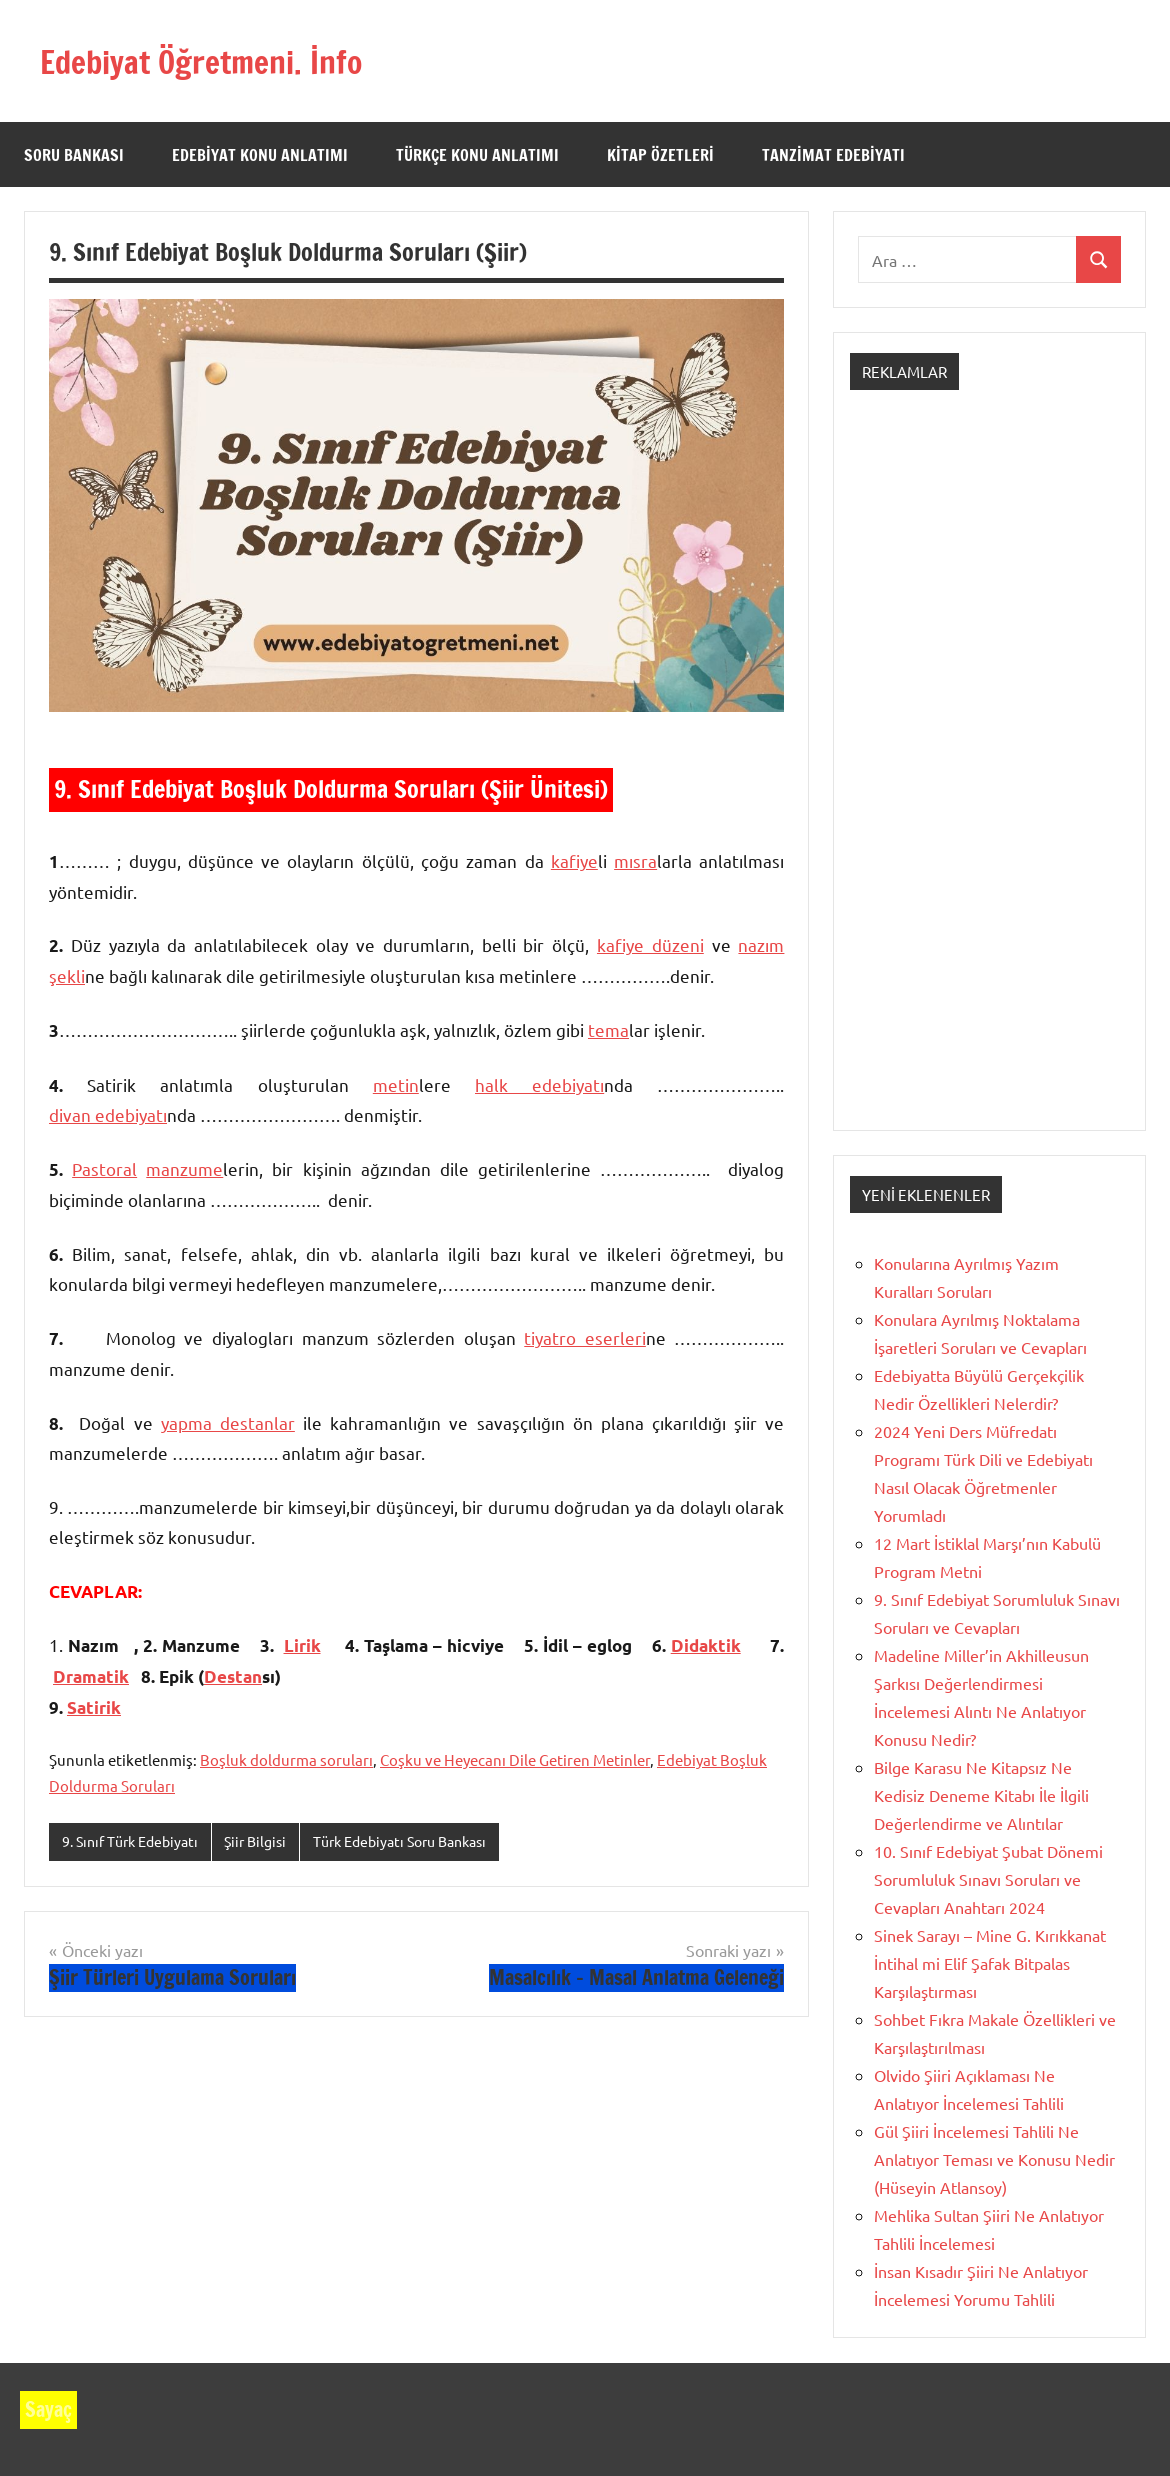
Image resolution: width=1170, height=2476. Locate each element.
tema (608, 1029)
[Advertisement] (989, 778)
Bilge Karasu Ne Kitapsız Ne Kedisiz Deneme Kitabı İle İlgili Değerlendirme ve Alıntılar (981, 1795)
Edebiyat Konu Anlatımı (260, 155)
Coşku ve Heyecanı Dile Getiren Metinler (515, 1759)
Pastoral (104, 1168)
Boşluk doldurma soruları (286, 1759)
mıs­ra (635, 860)
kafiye (574, 860)
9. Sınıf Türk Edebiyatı (135, 1841)
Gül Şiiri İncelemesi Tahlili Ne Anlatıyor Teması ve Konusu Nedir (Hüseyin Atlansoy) (994, 2159)
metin (396, 1084)
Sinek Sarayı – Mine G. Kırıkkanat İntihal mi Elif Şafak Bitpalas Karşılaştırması (990, 1963)
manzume (184, 1168)
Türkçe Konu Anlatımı (477, 155)
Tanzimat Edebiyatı (833, 155)
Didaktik (706, 1645)
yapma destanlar (228, 1422)
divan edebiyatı (108, 1114)
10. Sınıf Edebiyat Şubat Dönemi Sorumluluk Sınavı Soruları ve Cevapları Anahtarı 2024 (988, 1879)
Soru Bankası (74, 155)
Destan (233, 1676)
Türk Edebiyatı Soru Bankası (422, 1841)
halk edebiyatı (539, 1084)
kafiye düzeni (650, 944)
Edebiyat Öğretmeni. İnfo (224, 60)
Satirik (94, 1707)
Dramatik (91, 1676)
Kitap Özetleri (660, 155)
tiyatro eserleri (585, 1337)
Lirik (302, 1645)
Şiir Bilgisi (267, 1841)
